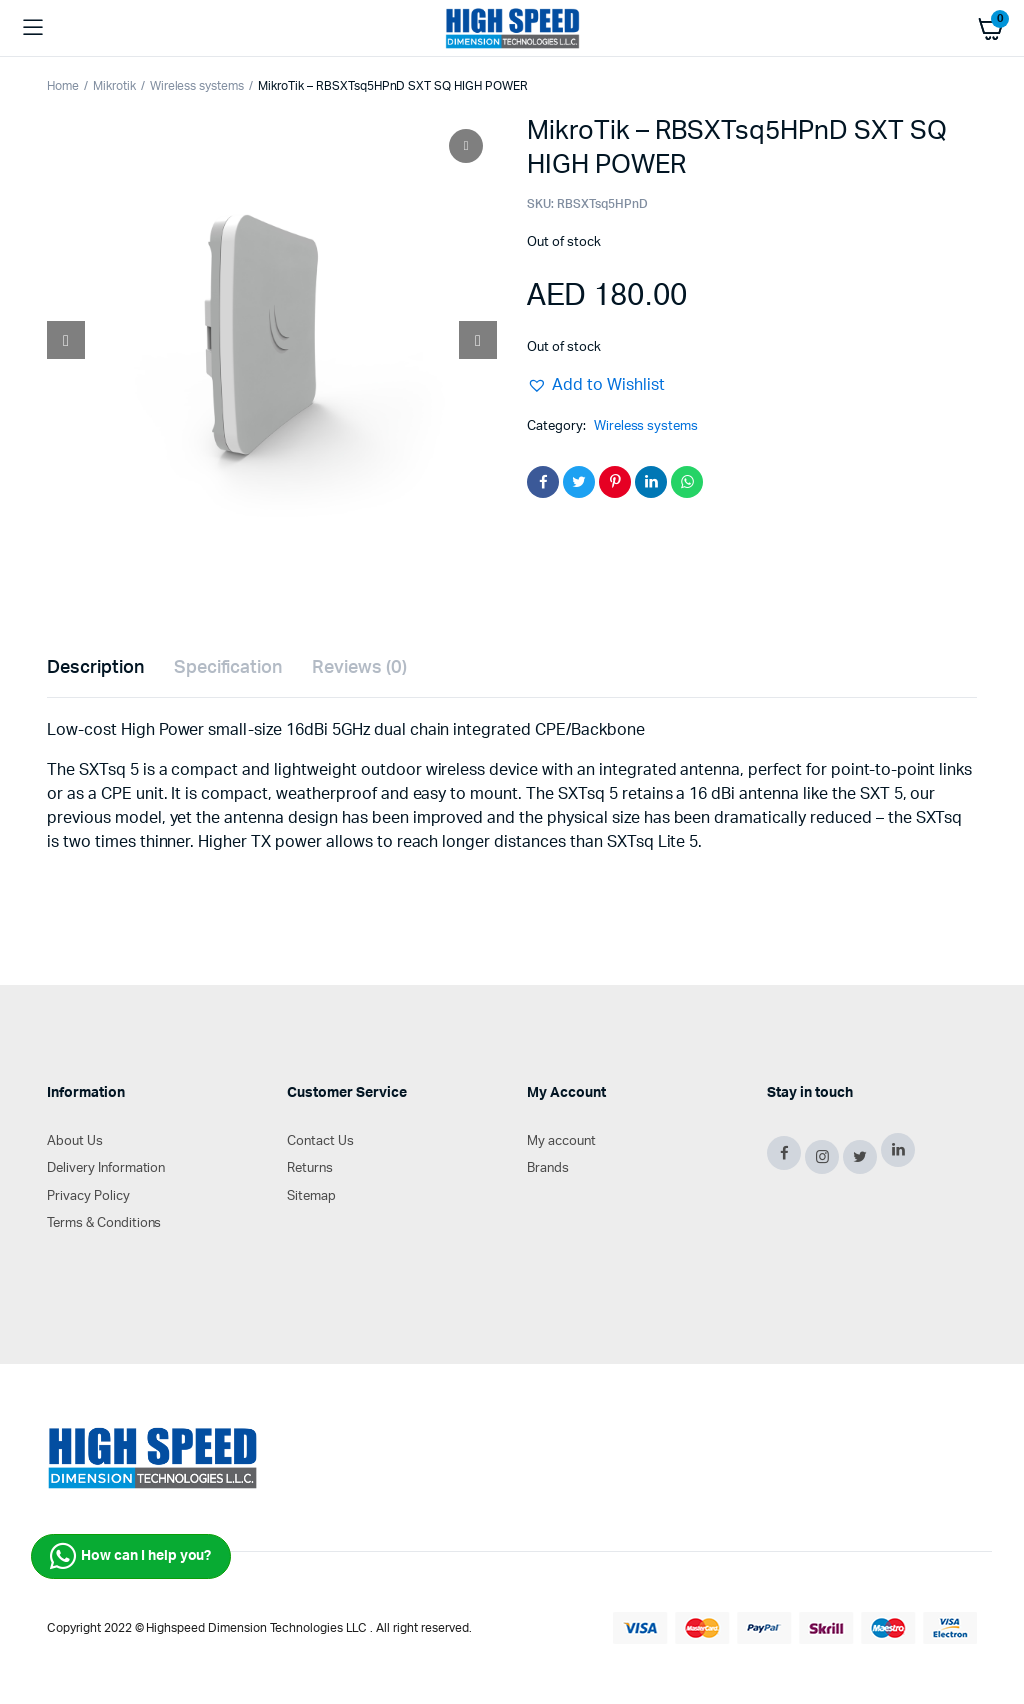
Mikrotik (114, 86)
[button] (596, 385)
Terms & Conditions (104, 1223)
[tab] (95, 668)
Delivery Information (106, 1168)
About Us (75, 1141)
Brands (548, 1168)
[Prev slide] (66, 340)
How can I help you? (130, 1556)
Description (95, 668)
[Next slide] (478, 340)
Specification (228, 668)
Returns (310, 1168)
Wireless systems (197, 86)
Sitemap (311, 1196)
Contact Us (320, 1141)
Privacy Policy (88, 1196)
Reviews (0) (359, 668)
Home (63, 86)
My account (561, 1141)
